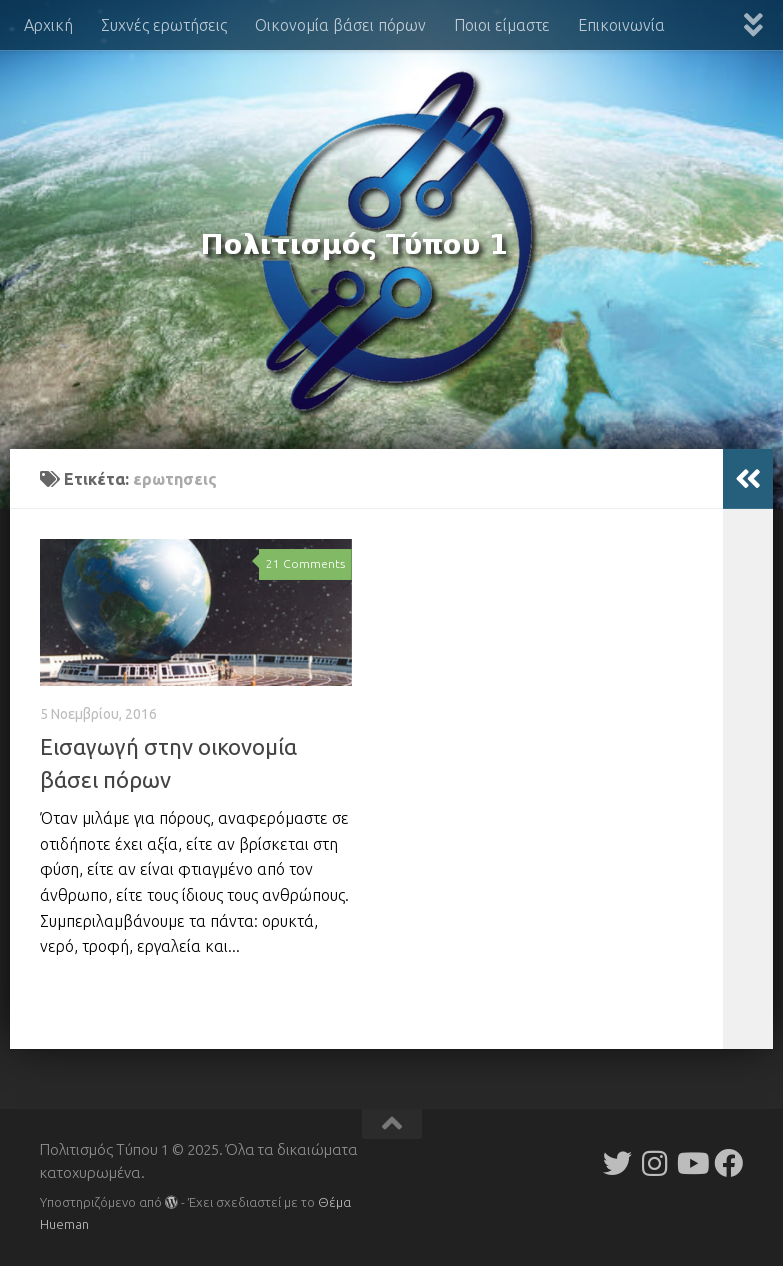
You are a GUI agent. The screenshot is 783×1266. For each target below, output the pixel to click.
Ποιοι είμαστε (502, 25)
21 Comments (305, 563)
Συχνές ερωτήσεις (164, 25)
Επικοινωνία (621, 25)
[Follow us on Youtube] (691, 1163)
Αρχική (48, 25)
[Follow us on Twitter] (617, 1163)
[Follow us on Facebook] (728, 1163)
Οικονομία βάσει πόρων (340, 25)
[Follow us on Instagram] (654, 1163)
